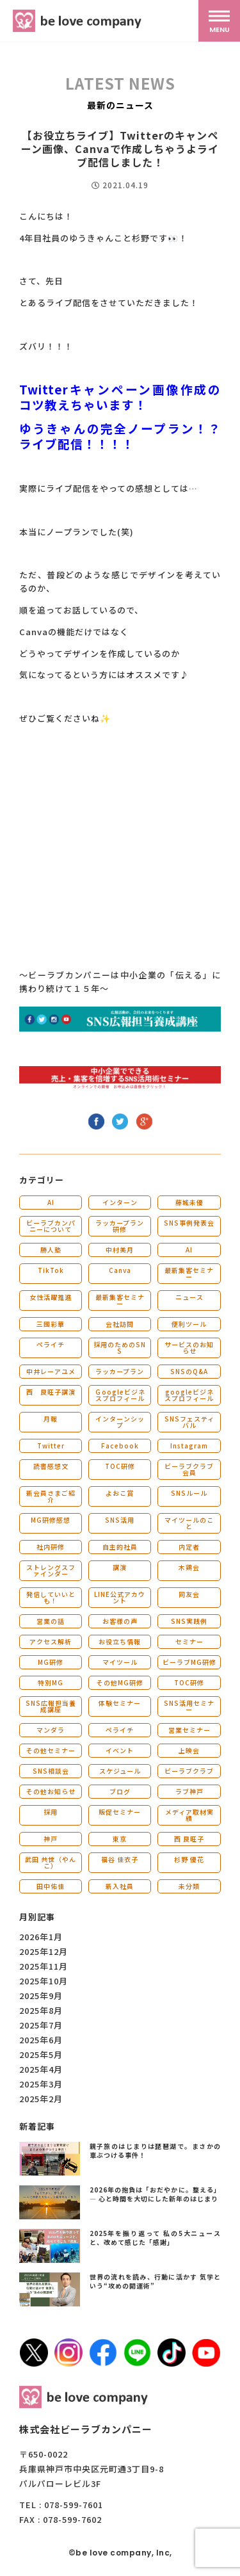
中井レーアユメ (51, 1371)
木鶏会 (189, 1567)
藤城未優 (189, 1202)
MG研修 (50, 1662)
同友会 (189, 1594)
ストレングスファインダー (51, 1570)
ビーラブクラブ (189, 1771)
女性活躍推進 (50, 1297)
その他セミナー (51, 1750)
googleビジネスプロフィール (189, 1395)
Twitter (51, 1445)
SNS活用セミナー (189, 1706)
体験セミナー (120, 1703)
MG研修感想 (50, 1520)
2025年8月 (41, 2010)
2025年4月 (41, 2069)
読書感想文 (50, 1466)
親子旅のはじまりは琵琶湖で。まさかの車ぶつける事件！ (155, 2150)
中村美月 (120, 1249)
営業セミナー (189, 1730)
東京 (120, 1838)
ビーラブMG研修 (189, 1662)
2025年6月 (41, 2040)
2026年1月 (41, 1937)
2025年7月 (41, 2025)
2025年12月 (43, 1951)
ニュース (189, 1297)
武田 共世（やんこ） (50, 1862)
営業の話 (50, 1621)
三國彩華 (50, 1324)
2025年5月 (41, 2054)
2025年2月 (41, 2099)
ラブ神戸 (189, 1791)
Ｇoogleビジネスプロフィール (120, 1395)
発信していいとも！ (51, 1597)
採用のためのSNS (119, 1348)
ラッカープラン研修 (119, 1226)
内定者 (189, 1546)
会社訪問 (120, 1324)
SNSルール (189, 1493)
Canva (120, 1270)
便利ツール (189, 1324)
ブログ (120, 1791)
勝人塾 (50, 1249)
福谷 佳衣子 (119, 1859)
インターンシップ (120, 1422)
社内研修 (50, 1546)
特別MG (50, 1682)
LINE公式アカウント (119, 1597)
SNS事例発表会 (189, 1222)
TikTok (51, 1270)
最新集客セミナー (189, 1273)
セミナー (189, 1641)
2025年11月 (43, 1966)
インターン (120, 1202)
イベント (120, 1750)
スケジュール (120, 1771)
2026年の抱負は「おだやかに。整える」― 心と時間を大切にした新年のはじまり (155, 2194)
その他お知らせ (51, 1791)
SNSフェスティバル (189, 1422)
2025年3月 (41, 2084)
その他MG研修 (120, 1682)
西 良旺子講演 (51, 1392)
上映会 (189, 1750)
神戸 (51, 1838)
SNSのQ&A (189, 1371)
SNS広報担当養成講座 (51, 1706)
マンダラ (50, 1730)
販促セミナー (120, 1812)
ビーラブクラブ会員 (189, 1469)
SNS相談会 (51, 1771)
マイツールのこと (189, 1523)
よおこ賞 (120, 1493)
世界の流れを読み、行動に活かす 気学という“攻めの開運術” (155, 2281)
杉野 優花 (189, 1859)
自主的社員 (120, 1546)
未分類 (189, 1886)
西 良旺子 (189, 1838)
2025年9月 (41, 1995)
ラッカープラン (119, 1371)
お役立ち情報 (120, 1641)
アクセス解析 (50, 1641)
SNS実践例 (189, 1621)
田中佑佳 (50, 1886)
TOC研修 (120, 1466)
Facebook (120, 1445)
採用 (51, 1812)
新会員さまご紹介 (51, 1496)
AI (50, 1202)
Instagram (189, 1445)
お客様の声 (120, 1621)
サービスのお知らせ (189, 1348)
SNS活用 (119, 1520)
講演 (120, 1567)
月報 (51, 1418)
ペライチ (50, 1344)
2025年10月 (43, 1981)
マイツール (120, 1662)
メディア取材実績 (189, 1815)
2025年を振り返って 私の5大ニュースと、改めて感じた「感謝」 (155, 2237)
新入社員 (120, 1886)
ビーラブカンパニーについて (51, 1226)
